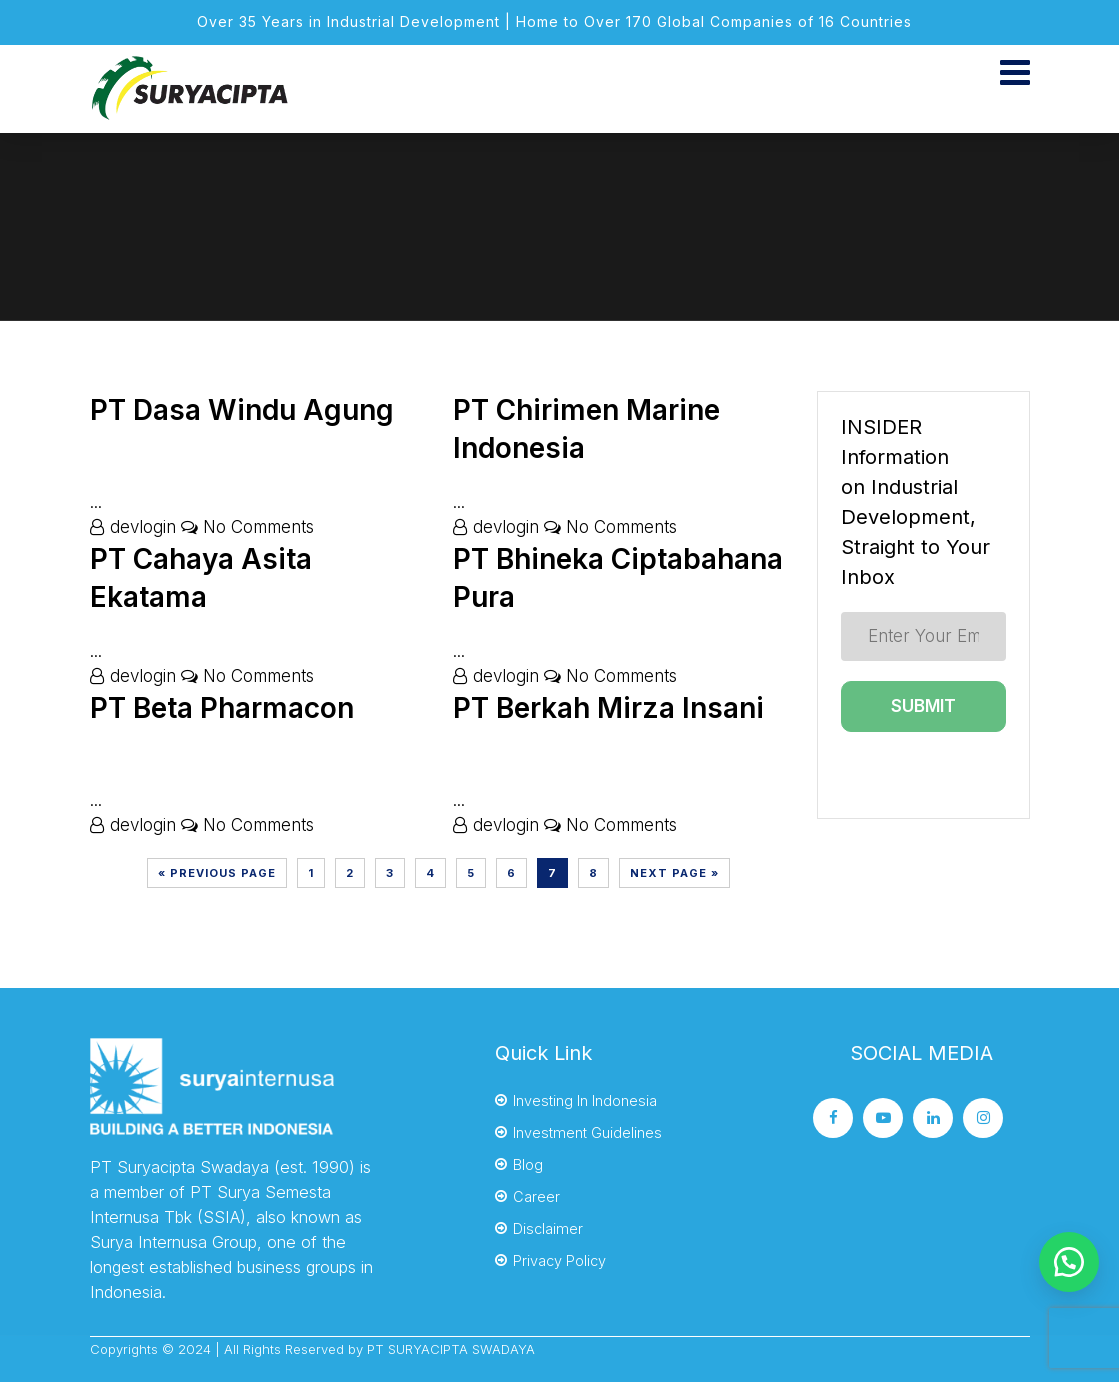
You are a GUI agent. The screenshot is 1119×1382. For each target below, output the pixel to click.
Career (536, 1196)
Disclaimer (548, 1228)
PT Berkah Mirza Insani (608, 708)
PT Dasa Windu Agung (242, 410)
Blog (528, 1164)
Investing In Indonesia (585, 1100)
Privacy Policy (559, 1260)
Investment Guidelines (587, 1132)
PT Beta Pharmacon (222, 708)
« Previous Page (217, 873)
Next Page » (674, 873)
